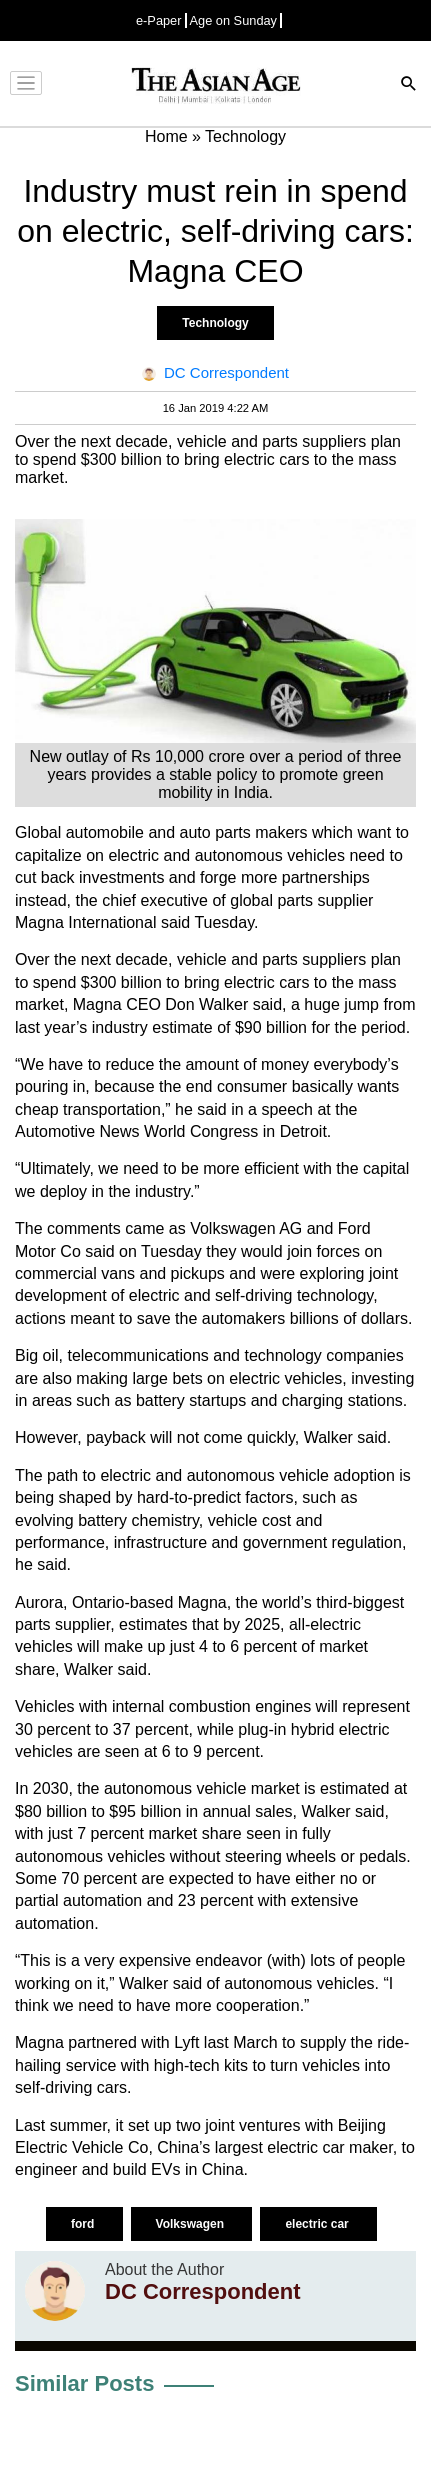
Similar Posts (84, 2383)
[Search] (409, 85)
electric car (318, 2224)
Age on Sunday (234, 20)
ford (84, 2224)
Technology (215, 323)
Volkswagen (192, 2224)
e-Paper (159, 20)
